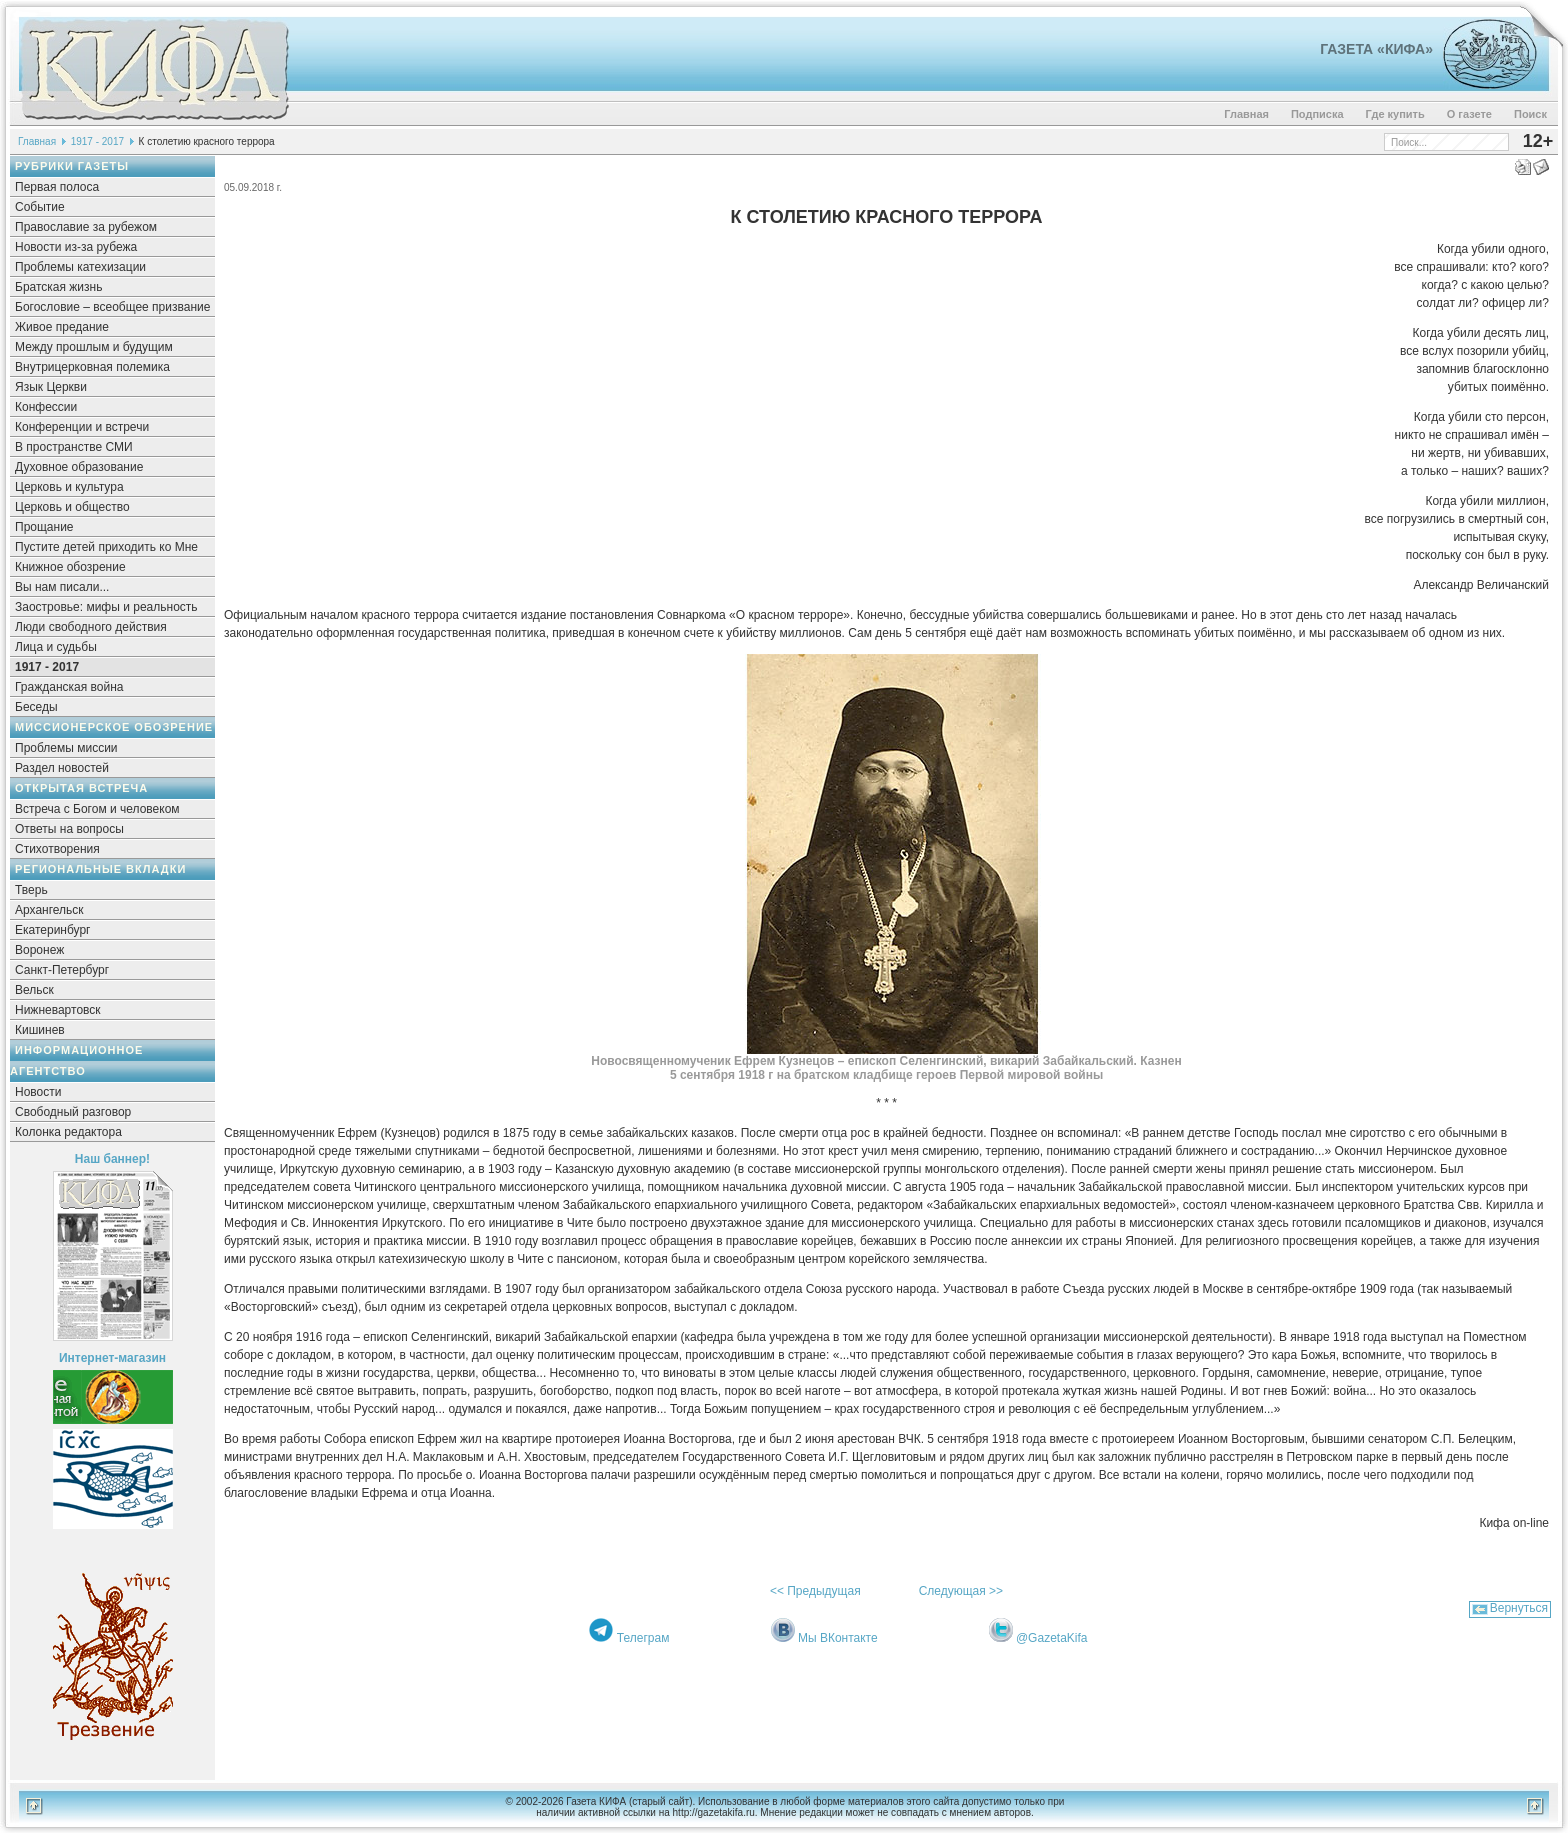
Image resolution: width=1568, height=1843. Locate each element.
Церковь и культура (69, 487)
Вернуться (1519, 1608)
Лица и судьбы (56, 647)
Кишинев (40, 1030)
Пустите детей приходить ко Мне (106, 547)
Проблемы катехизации (80, 267)
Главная (1246, 114)
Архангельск (49, 910)
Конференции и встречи (82, 427)
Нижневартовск (58, 1010)
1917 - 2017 (97, 141)
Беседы (36, 707)
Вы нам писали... (62, 587)
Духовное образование (79, 467)
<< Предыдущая (815, 1591)
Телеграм (643, 1638)
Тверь (31, 890)
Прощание (44, 527)
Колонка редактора (68, 1132)
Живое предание (62, 327)
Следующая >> (961, 1591)
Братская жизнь (58, 287)
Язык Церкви (51, 387)
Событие (40, 207)
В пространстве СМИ (74, 447)
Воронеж (39, 950)
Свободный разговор (73, 1112)
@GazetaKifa (1052, 1638)
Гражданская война (69, 687)
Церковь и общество (72, 507)
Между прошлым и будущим (94, 347)
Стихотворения (57, 849)
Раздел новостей (62, 768)
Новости (38, 1092)
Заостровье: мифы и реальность (106, 607)
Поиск (1530, 114)
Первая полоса (57, 187)
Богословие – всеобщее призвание (112, 307)
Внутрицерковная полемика (92, 367)
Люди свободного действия (91, 627)
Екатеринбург (53, 930)
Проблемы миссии (66, 748)
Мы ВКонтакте (838, 1638)
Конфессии (46, 407)
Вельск (34, 990)
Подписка (1317, 114)
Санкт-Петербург (62, 970)
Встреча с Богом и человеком (97, 809)
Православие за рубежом (86, 227)
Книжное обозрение (70, 567)
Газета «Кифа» (1376, 49)
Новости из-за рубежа (76, 247)
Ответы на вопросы (69, 829)
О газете (1469, 114)
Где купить (1395, 114)
